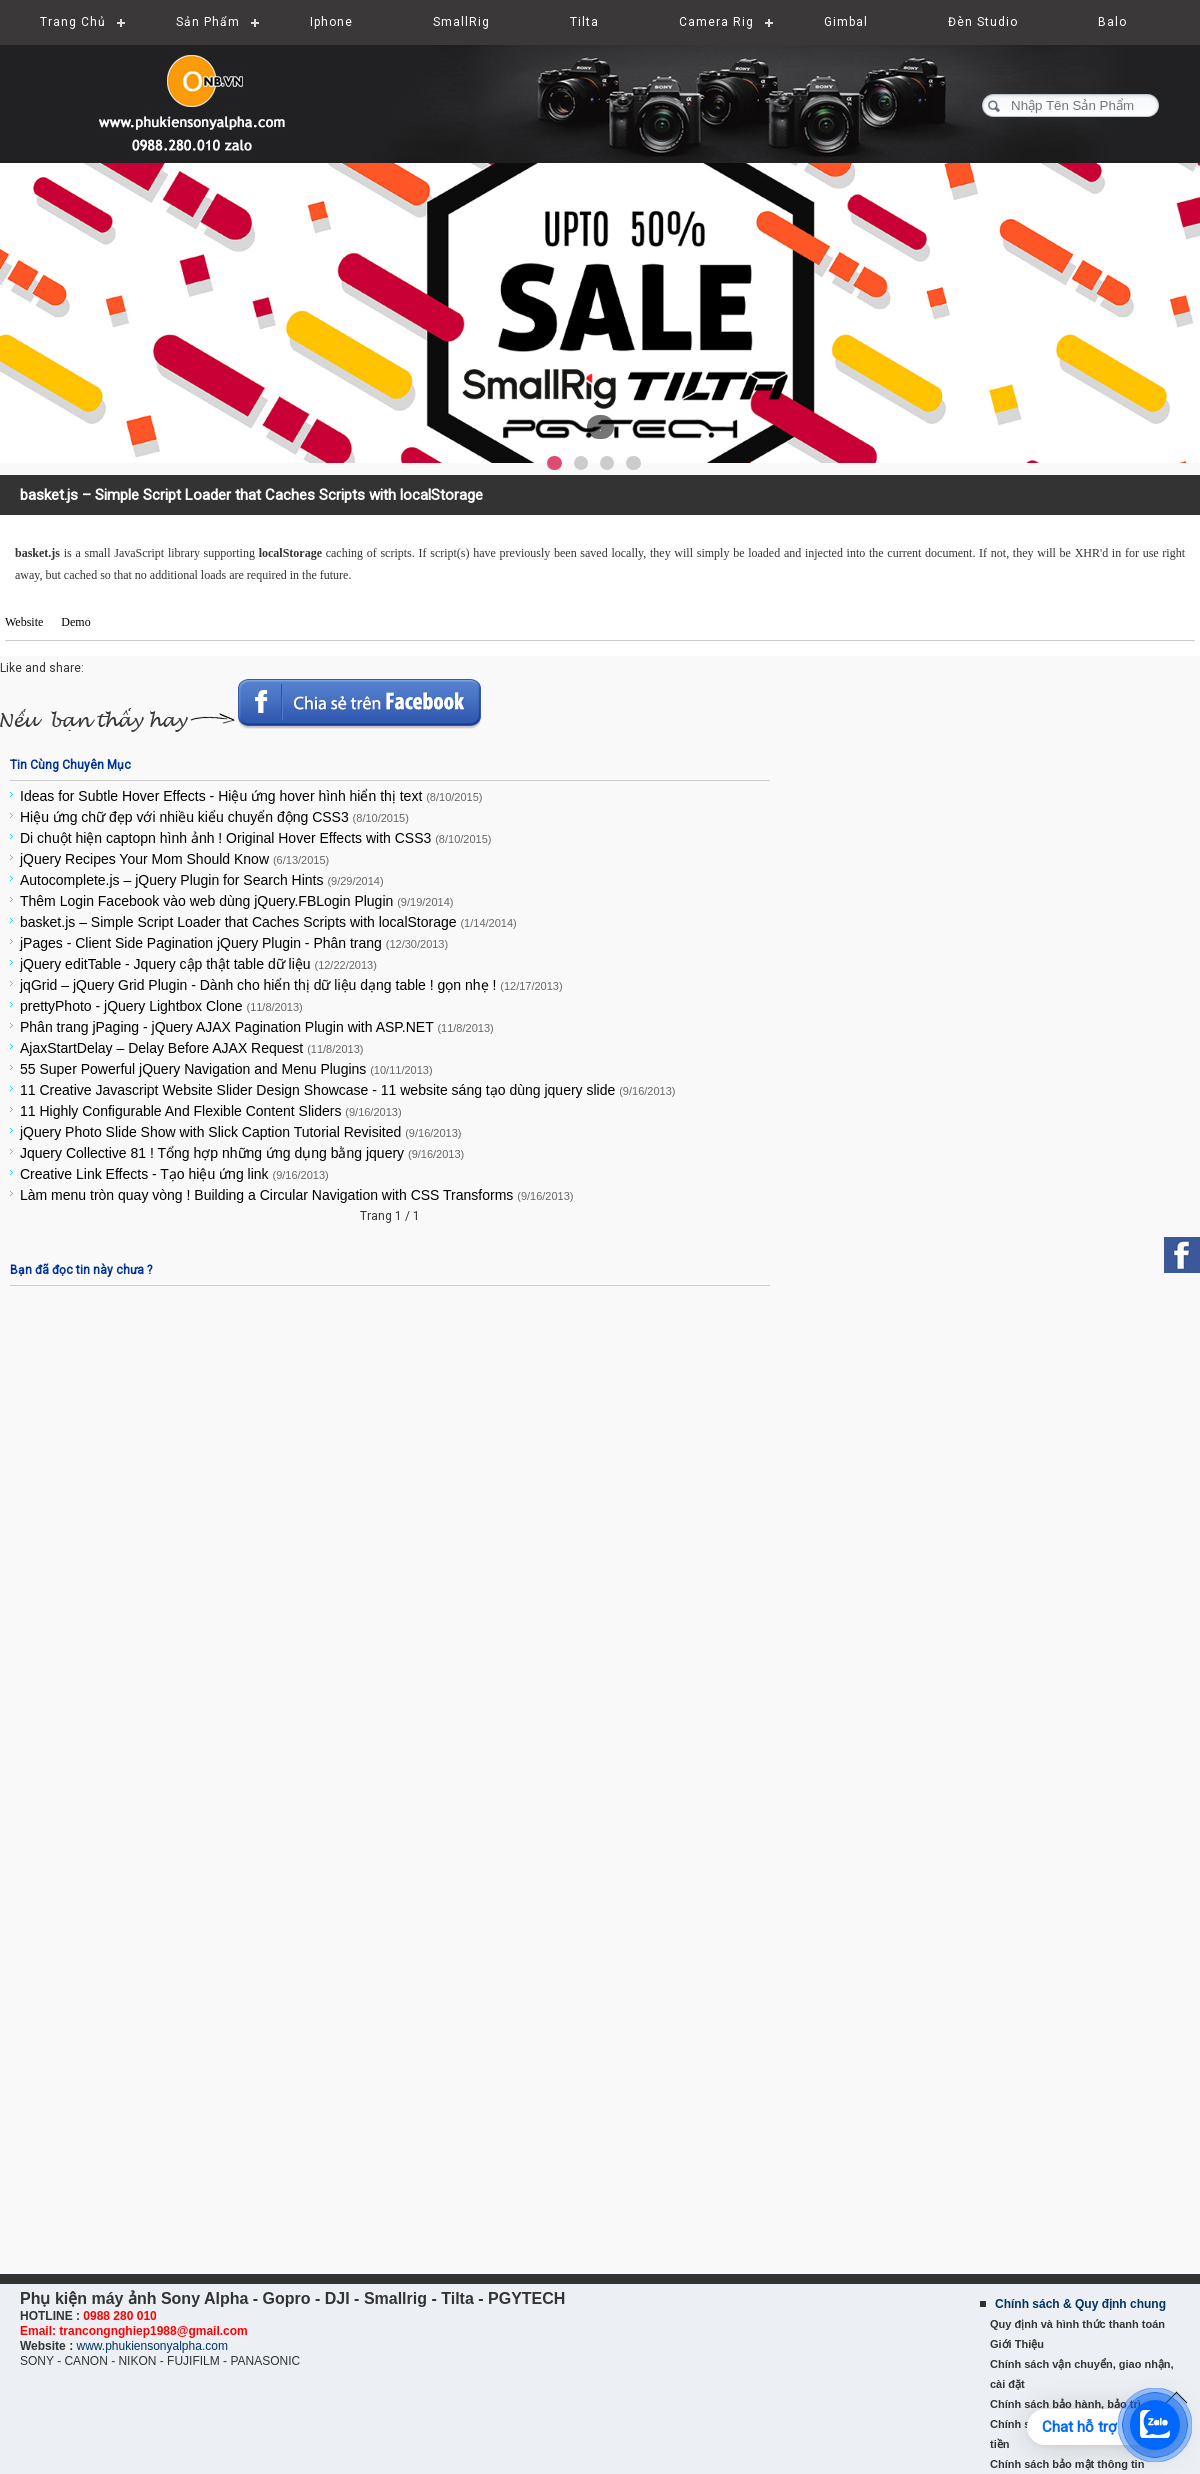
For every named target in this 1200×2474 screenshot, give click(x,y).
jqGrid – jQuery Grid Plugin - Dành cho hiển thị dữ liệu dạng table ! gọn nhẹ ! (291, 985)
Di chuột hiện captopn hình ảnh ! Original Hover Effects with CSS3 (255, 838)
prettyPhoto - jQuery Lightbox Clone (161, 1006)
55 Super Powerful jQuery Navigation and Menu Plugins (226, 1069)
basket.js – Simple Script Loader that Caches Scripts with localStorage (268, 922)
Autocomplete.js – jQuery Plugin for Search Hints (202, 880)
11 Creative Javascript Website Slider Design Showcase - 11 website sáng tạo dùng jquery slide (347, 1090)
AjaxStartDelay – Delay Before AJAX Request (191, 1048)
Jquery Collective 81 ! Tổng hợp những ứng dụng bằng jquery (242, 1153)
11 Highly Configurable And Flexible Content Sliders (211, 1111)
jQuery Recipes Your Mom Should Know (174, 859)
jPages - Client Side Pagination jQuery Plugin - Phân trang (234, 943)
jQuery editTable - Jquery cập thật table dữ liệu (198, 964)
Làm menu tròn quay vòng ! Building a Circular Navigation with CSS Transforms (297, 1195)
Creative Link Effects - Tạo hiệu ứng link (174, 1174)
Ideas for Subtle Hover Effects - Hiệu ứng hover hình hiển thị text (251, 796)
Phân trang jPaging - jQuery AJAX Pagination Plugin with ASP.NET (257, 1027)
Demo (75, 622)
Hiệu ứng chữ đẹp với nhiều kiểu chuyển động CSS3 (214, 817)
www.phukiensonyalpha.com (151, 2346)
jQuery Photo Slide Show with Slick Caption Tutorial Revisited (240, 1132)
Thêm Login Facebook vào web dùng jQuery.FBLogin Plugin (236, 901)
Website (24, 622)
